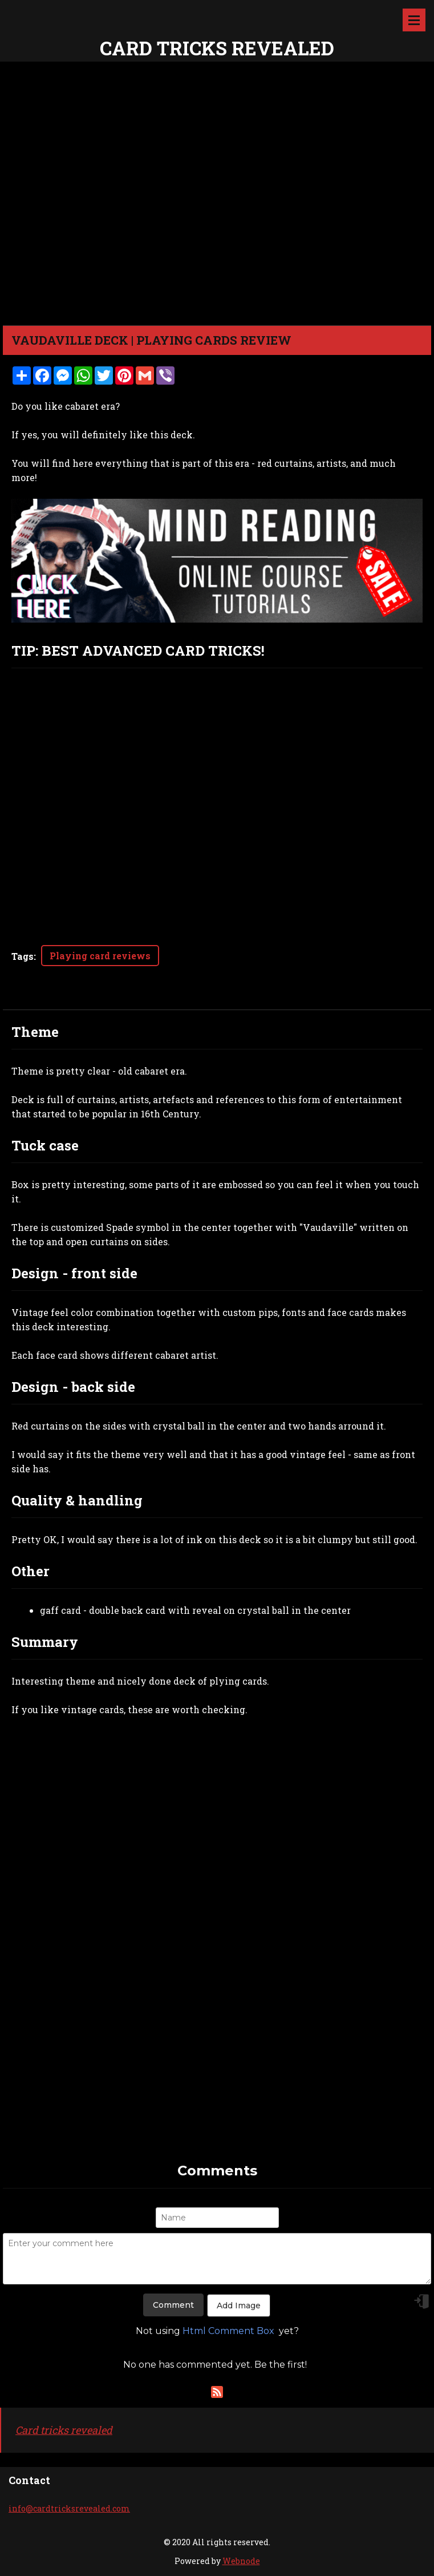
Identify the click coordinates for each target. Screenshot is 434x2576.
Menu (414, 20)
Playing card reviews (100, 956)
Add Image (239, 2305)
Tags (22, 956)
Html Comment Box (228, 2330)
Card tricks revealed (63, 2430)
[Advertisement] (217, 2081)
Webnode (241, 2560)
